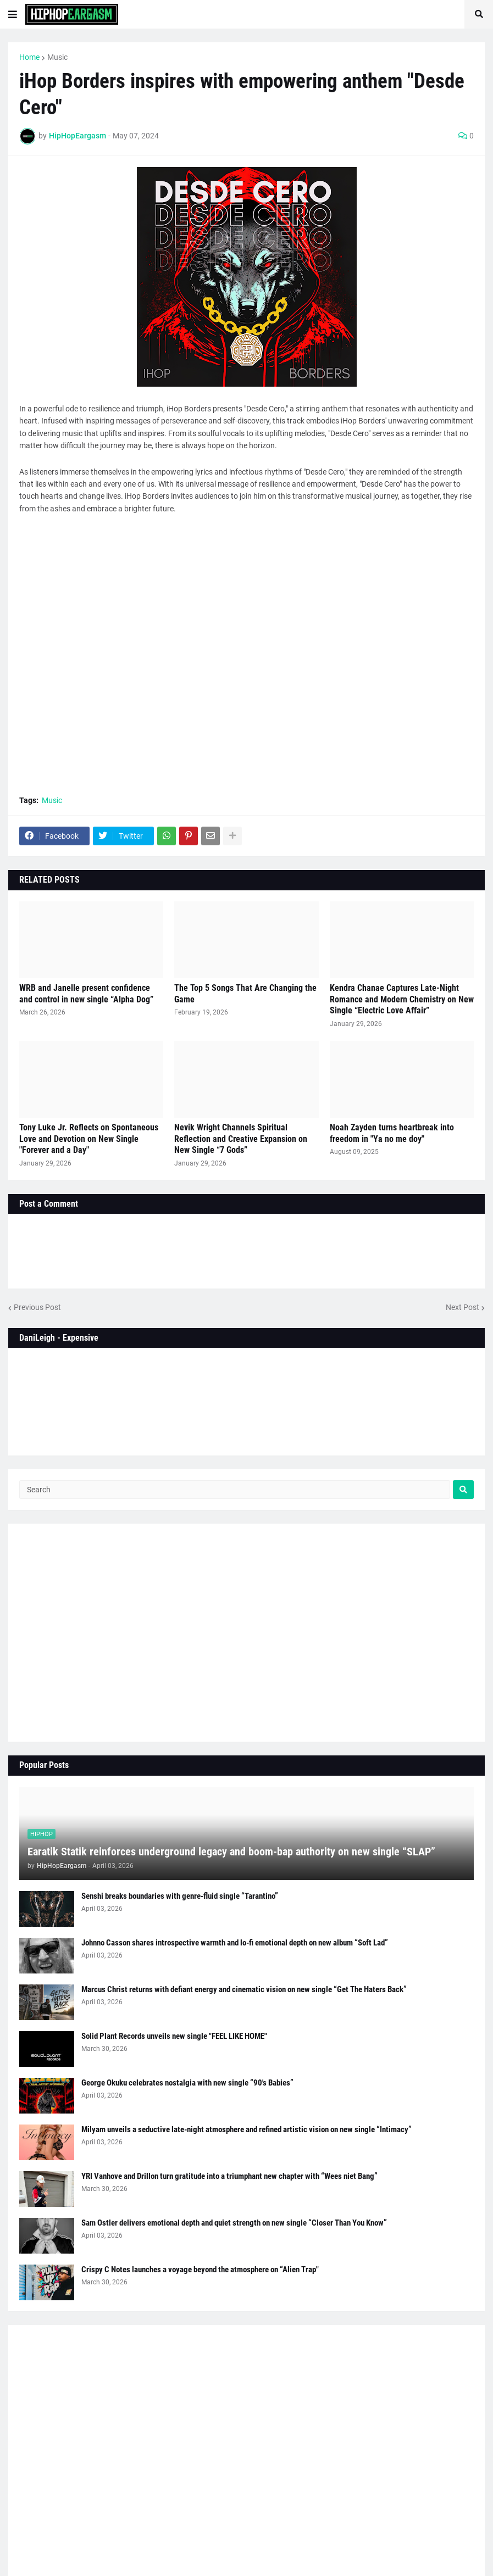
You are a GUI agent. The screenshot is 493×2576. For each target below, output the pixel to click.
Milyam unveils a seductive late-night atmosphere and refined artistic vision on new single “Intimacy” (246, 2129)
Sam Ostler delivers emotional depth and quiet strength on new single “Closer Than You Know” (234, 2223)
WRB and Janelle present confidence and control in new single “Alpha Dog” (86, 994)
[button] (12, 14)
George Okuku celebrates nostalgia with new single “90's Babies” (187, 2083)
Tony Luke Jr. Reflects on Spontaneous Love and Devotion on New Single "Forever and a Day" (88, 1139)
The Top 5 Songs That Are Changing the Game (245, 994)
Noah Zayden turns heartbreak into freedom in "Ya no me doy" (392, 1133)
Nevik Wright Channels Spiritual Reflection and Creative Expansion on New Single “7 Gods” (240, 1139)
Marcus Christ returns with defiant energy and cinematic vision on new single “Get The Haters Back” (244, 1989)
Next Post (462, 1307)
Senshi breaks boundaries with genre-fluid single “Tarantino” (179, 1896)
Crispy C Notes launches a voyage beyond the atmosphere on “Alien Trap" (200, 2269)
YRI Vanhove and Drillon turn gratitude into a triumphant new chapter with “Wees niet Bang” (229, 2176)
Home (29, 57)
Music (57, 57)
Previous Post (37, 1307)
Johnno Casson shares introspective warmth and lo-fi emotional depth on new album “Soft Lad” (234, 1943)
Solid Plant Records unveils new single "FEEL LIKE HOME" (174, 2036)
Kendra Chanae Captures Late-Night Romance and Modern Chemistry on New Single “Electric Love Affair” (402, 999)
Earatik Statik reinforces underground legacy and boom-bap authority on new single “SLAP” (231, 1851)
